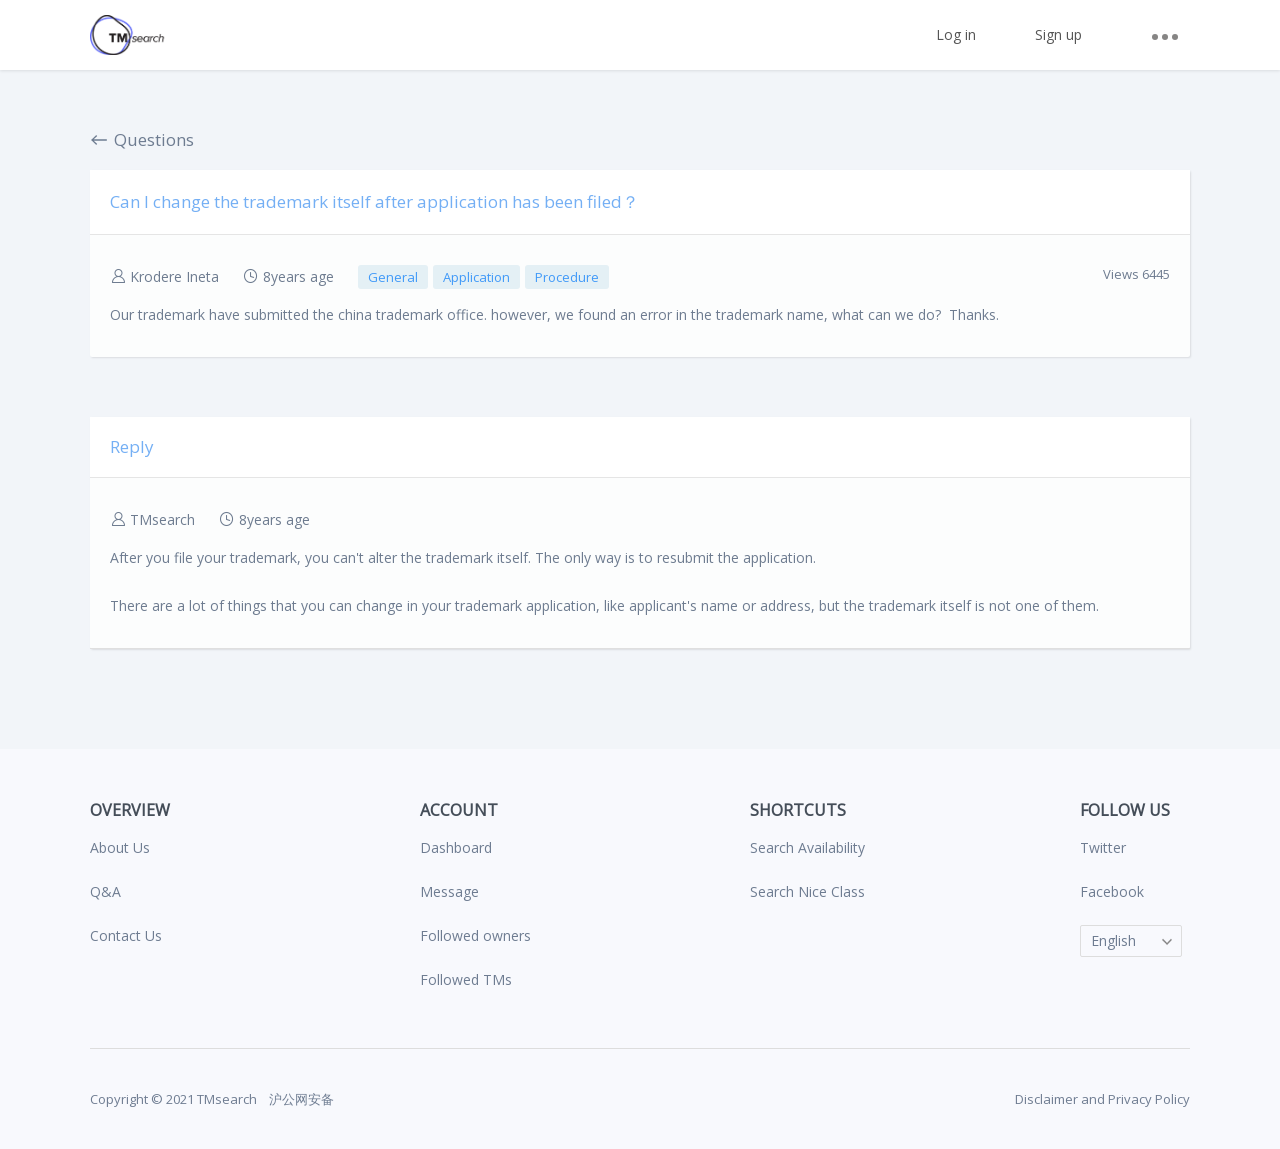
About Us (120, 847)
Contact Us (126, 935)
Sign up (1058, 34)
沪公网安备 (300, 1099)
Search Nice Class (807, 891)
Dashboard (456, 847)
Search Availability (807, 847)
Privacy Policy (1149, 1099)
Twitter (1103, 847)
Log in (956, 34)
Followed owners (475, 935)
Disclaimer (1046, 1099)
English (1113, 940)
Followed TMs (466, 979)
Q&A (105, 891)
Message (449, 891)
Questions (142, 139)
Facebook (1112, 891)
